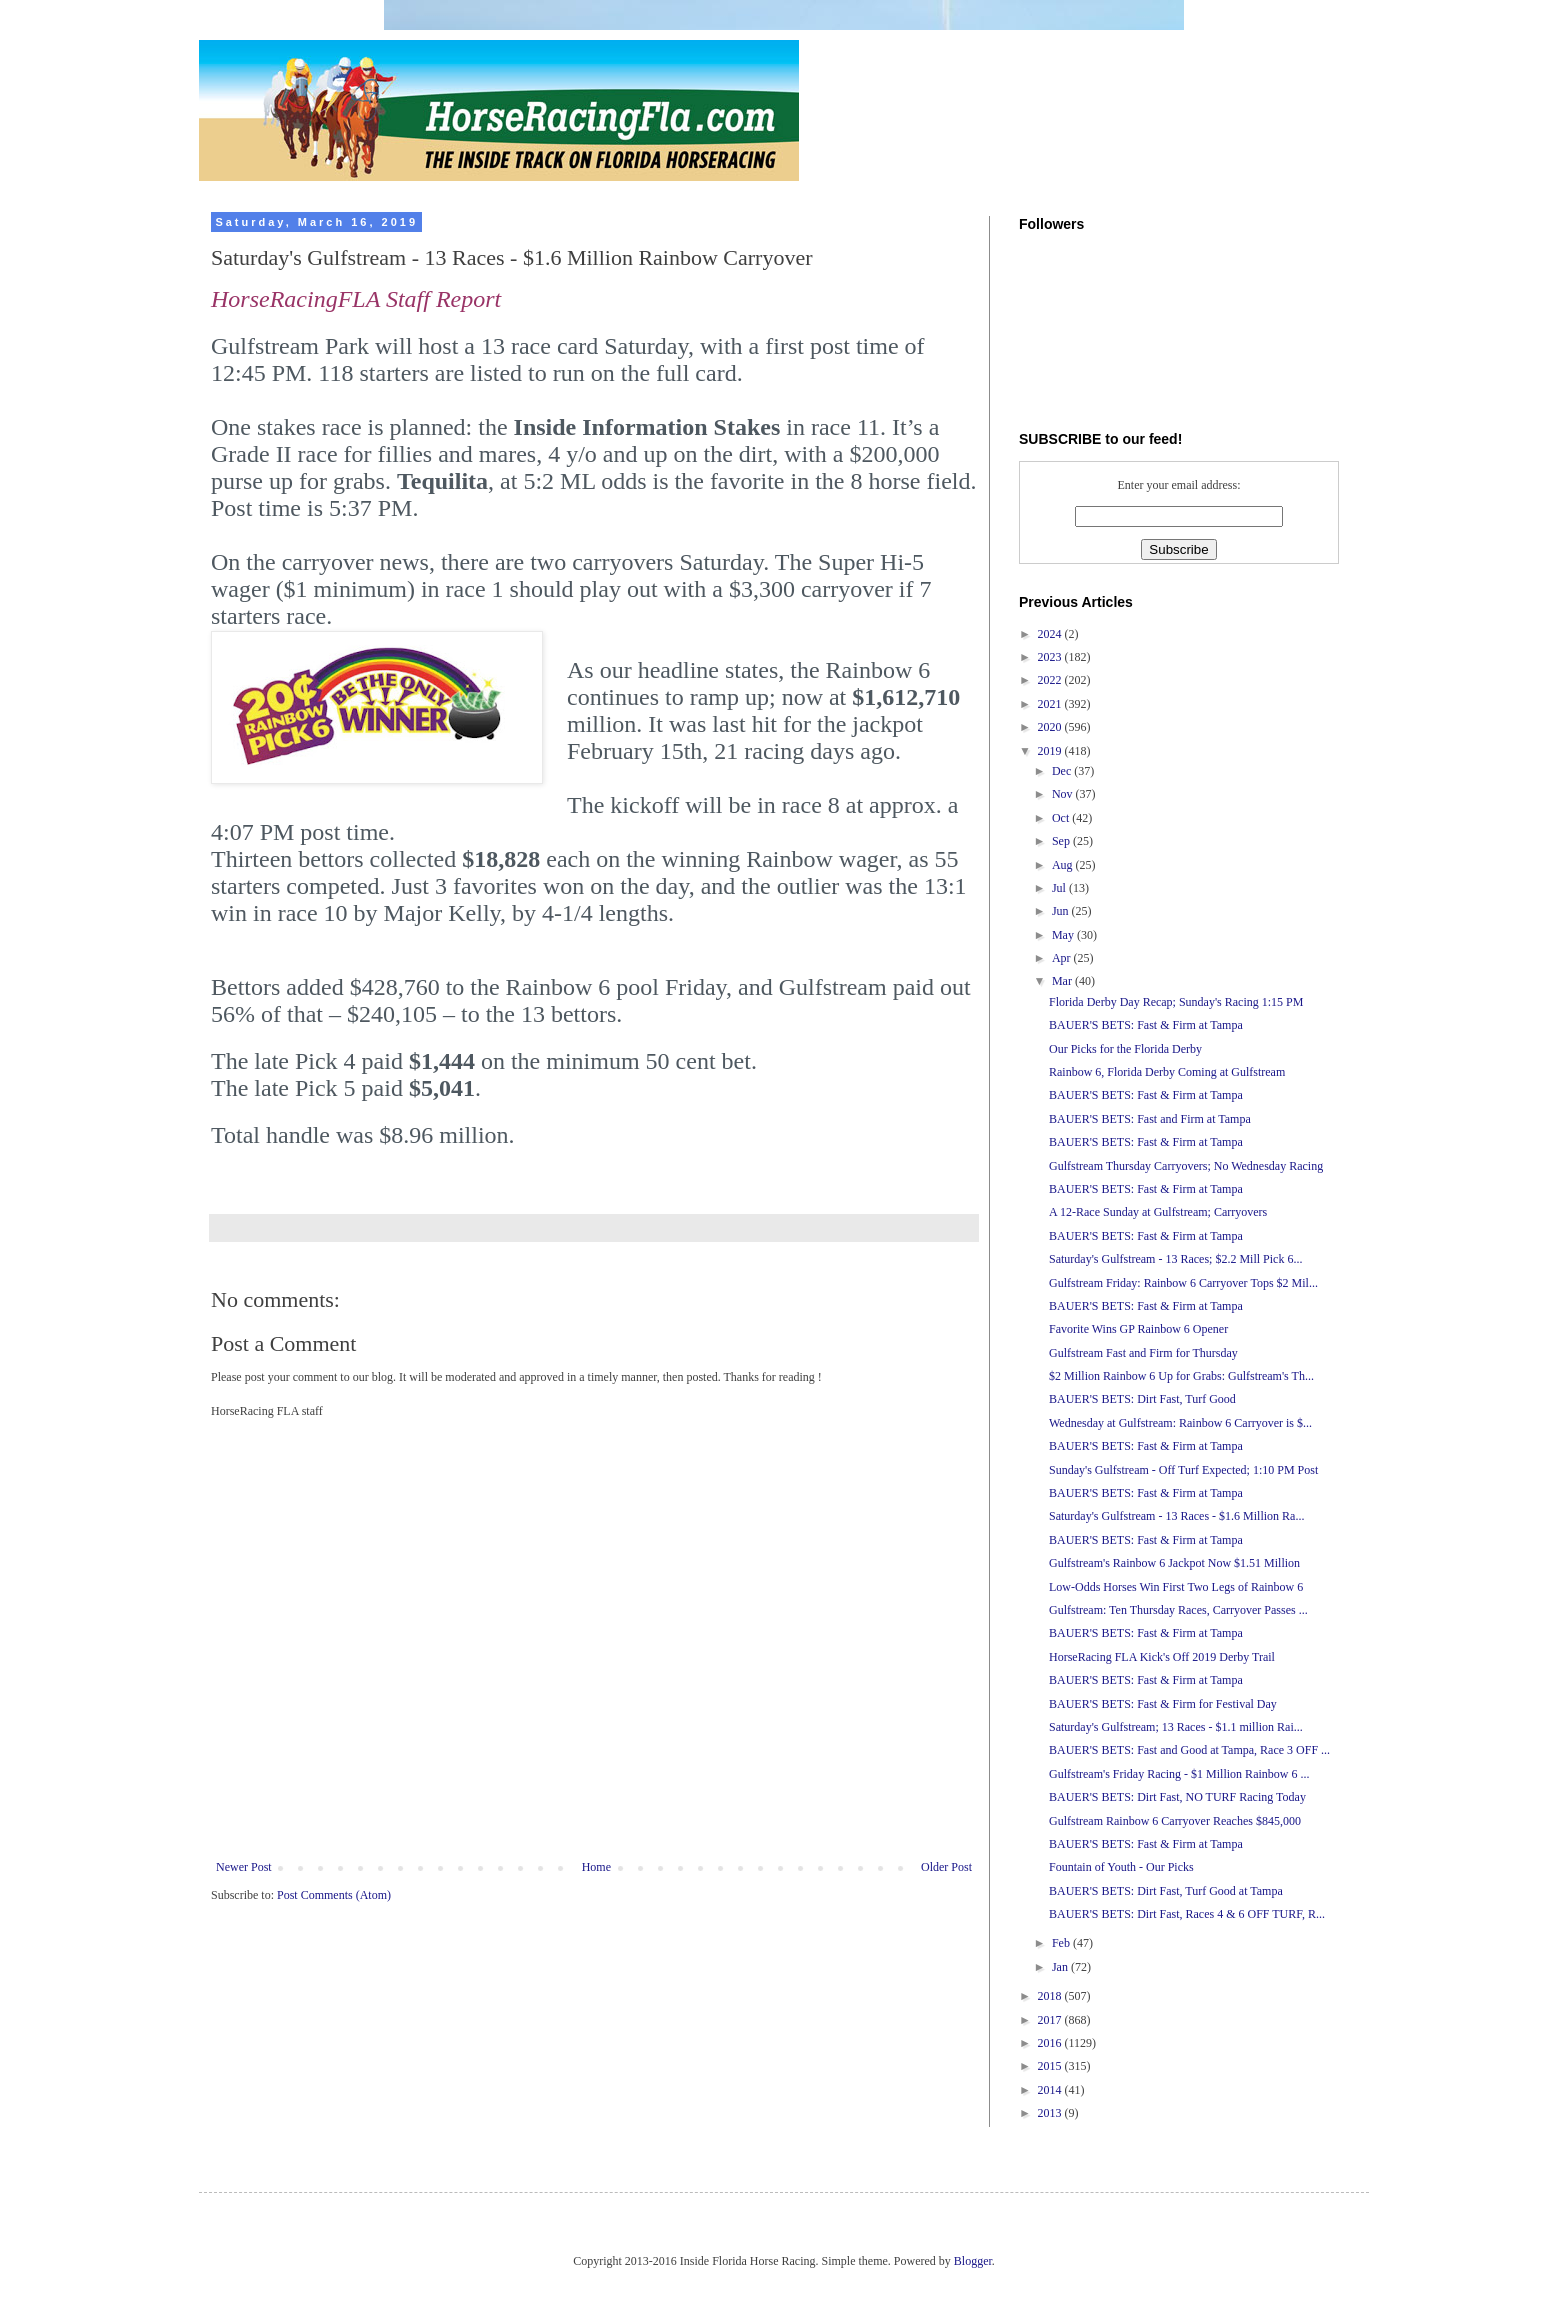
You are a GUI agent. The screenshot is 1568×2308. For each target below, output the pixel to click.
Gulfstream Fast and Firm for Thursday (1143, 1353)
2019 (1051, 751)
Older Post (946, 1867)
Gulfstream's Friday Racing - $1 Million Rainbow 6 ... (1179, 1774)
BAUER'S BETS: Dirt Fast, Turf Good (1142, 1399)
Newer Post (244, 1867)
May (1064, 935)
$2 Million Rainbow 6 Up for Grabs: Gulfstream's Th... (1181, 1376)
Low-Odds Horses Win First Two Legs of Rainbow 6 (1176, 1587)
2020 (1051, 727)
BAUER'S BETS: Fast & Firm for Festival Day (1163, 1704)
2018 (1051, 1996)
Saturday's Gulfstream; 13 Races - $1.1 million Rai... (1176, 1727)
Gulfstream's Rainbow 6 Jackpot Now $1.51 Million (1174, 1563)
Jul (1060, 888)
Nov (1064, 794)
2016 (1051, 2043)
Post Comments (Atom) (334, 1895)
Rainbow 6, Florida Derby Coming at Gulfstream (1167, 1072)
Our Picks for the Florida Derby (1125, 1049)
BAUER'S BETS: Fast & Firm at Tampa (1146, 1025)
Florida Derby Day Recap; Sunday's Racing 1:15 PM (1176, 1002)
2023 (1051, 657)
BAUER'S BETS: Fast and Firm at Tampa (1150, 1119)
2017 (1051, 2020)
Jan (1061, 1967)
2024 (1051, 634)
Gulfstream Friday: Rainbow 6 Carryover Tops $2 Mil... (1183, 1283)
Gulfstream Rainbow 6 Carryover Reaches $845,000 (1175, 1821)
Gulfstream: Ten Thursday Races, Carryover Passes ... (1178, 1610)
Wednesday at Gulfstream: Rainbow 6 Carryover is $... (1180, 1423)
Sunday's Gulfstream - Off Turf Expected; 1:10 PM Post (1183, 1470)
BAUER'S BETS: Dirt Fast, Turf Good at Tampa (1166, 1891)
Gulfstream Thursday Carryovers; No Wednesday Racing (1186, 1166)
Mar (1063, 981)
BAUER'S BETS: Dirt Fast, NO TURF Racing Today (1177, 1797)
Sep (1062, 841)
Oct (1062, 818)
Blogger (973, 2261)
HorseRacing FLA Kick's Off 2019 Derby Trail (1162, 1657)
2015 (1051, 2066)
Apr (1063, 958)
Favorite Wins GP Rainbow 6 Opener (1138, 1329)
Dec (1063, 771)
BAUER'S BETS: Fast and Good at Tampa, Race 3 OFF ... (1189, 1750)
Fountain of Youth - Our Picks (1121, 1867)
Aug (1064, 865)
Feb (1062, 1943)
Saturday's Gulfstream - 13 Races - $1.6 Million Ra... (1176, 1516)
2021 (1051, 704)
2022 (1051, 680)
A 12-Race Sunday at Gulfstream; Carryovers (1158, 1212)
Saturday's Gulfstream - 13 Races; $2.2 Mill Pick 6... (1175, 1259)
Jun (1062, 911)
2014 (1051, 2090)
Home (596, 1867)
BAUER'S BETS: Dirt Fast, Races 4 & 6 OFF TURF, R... (1187, 1914)
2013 (1051, 2113)
